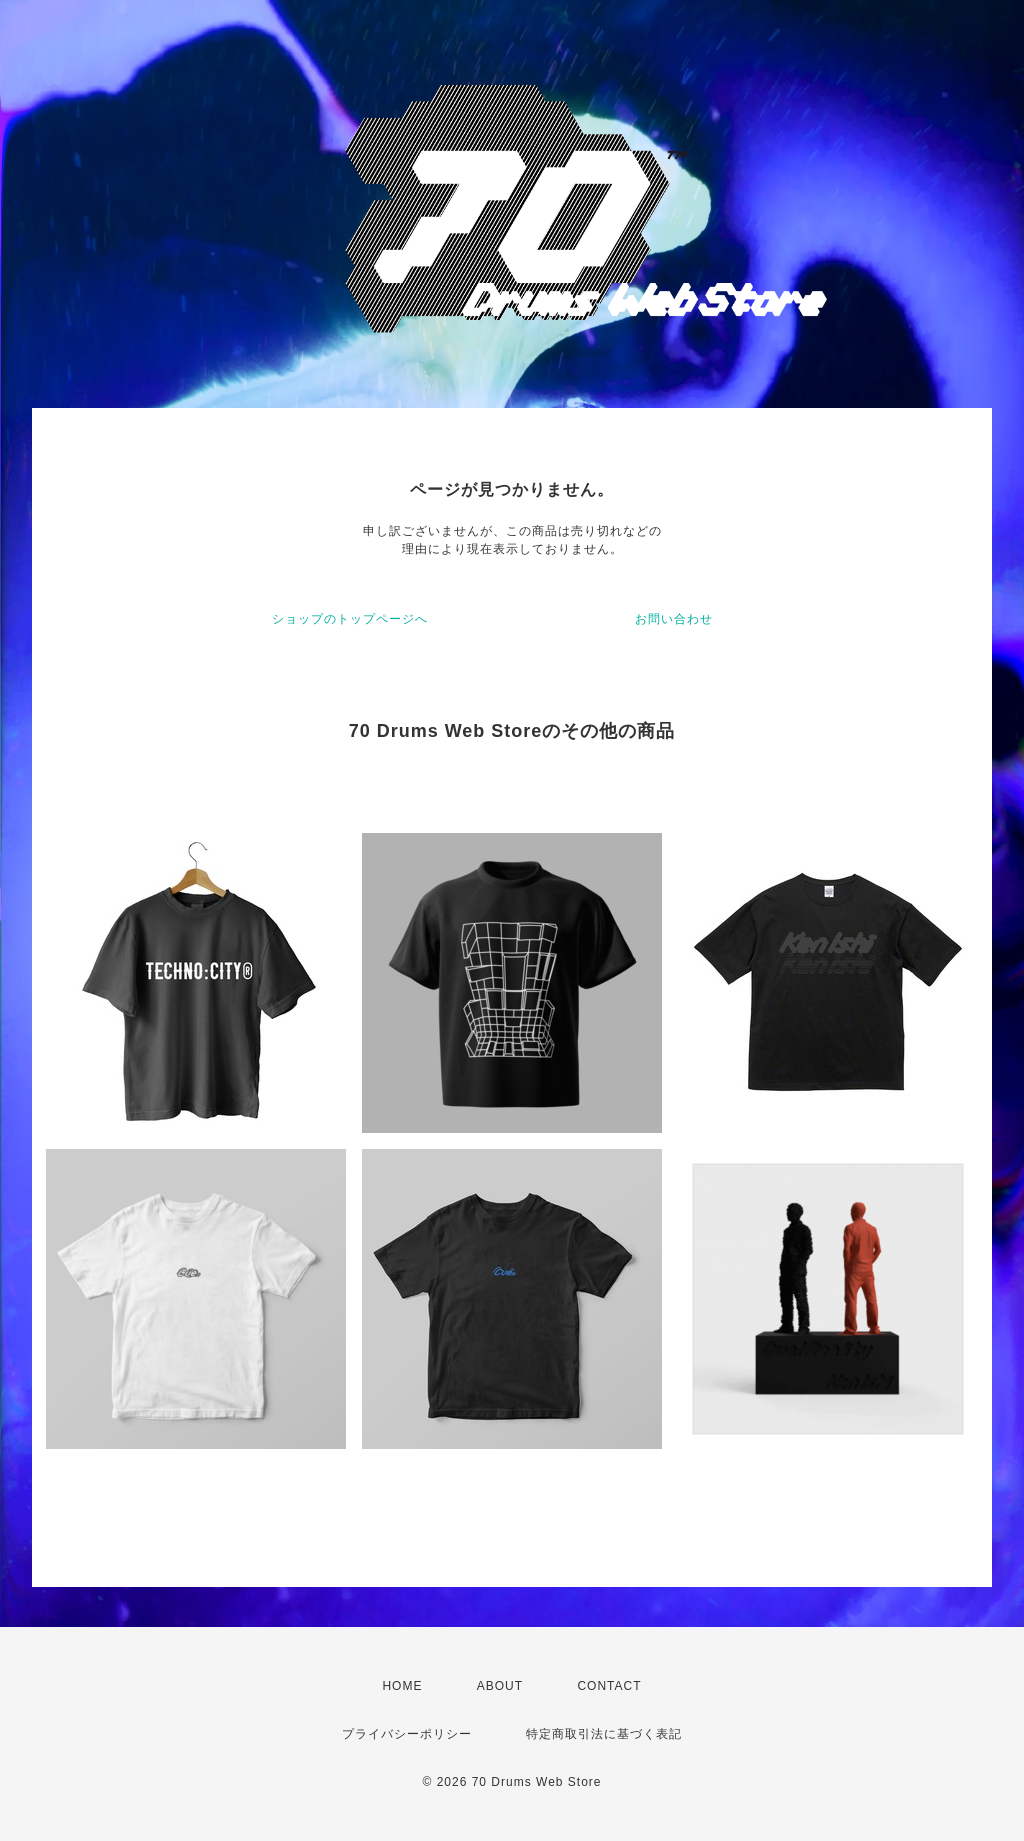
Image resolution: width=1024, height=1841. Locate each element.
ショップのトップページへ (350, 619)
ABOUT (500, 1686)
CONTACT (609, 1686)
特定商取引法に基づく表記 (604, 1734)
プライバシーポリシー (407, 1734)
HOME (402, 1686)
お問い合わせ (674, 619)
